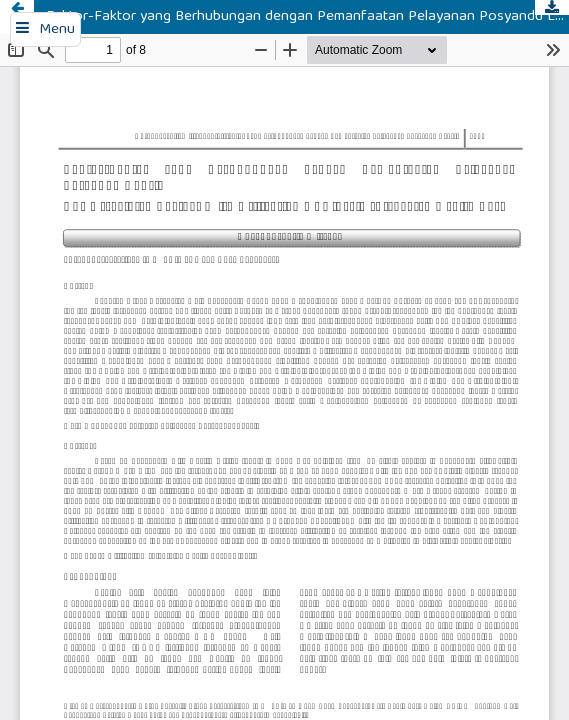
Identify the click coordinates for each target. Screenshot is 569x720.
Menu (57, 30)
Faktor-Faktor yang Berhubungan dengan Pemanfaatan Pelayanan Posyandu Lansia (307, 17)
